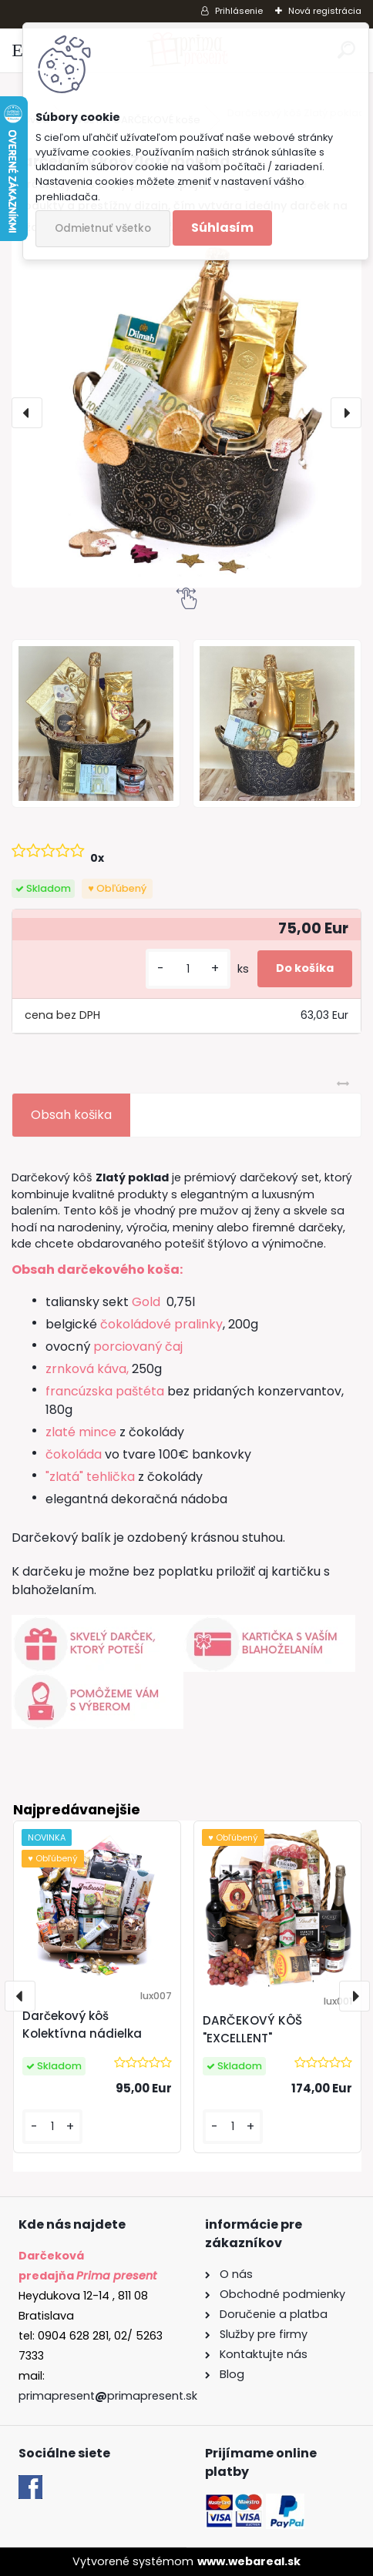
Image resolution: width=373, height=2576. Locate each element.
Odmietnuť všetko (103, 228)
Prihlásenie (239, 11)
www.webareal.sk (249, 2561)
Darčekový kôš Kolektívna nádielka (82, 2025)
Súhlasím (222, 227)
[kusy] (188, 969)
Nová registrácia (324, 11)
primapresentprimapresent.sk (107, 2395)
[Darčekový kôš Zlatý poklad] (186, 413)
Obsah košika (71, 1115)
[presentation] (27, 412)
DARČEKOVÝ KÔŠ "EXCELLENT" (252, 2029)
